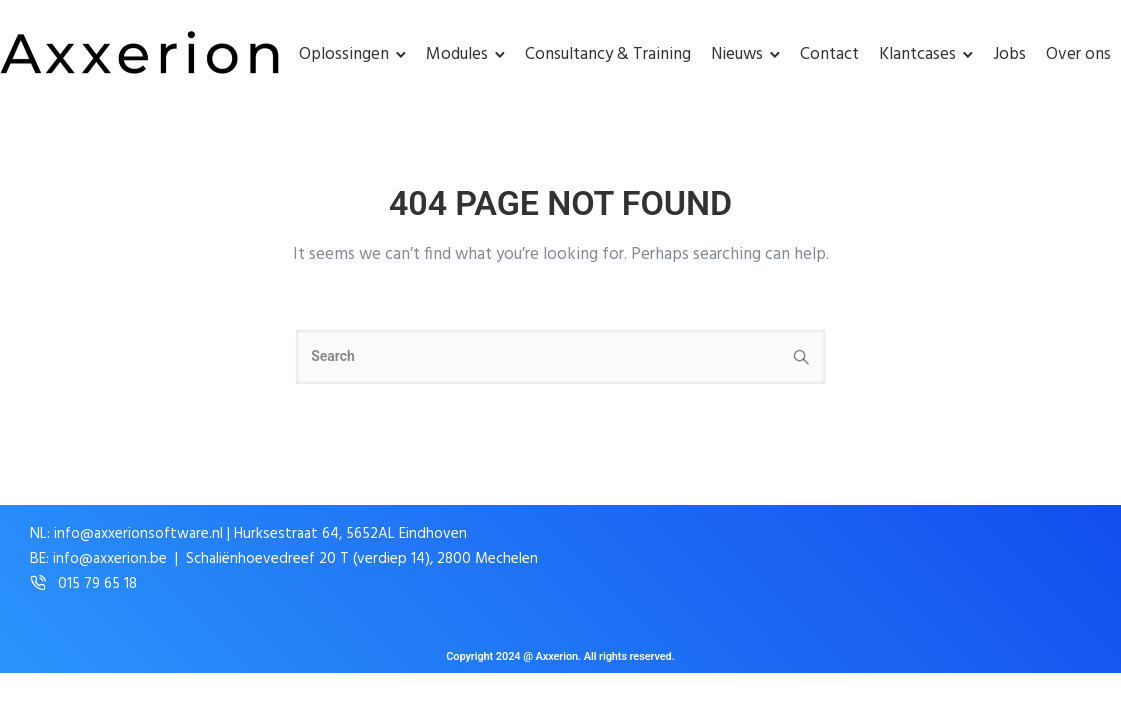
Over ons (1078, 54)
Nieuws (737, 54)
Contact (829, 54)
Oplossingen (344, 54)
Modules (457, 54)
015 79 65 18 (97, 584)
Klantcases (917, 54)
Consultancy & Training (608, 54)
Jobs (1009, 54)
